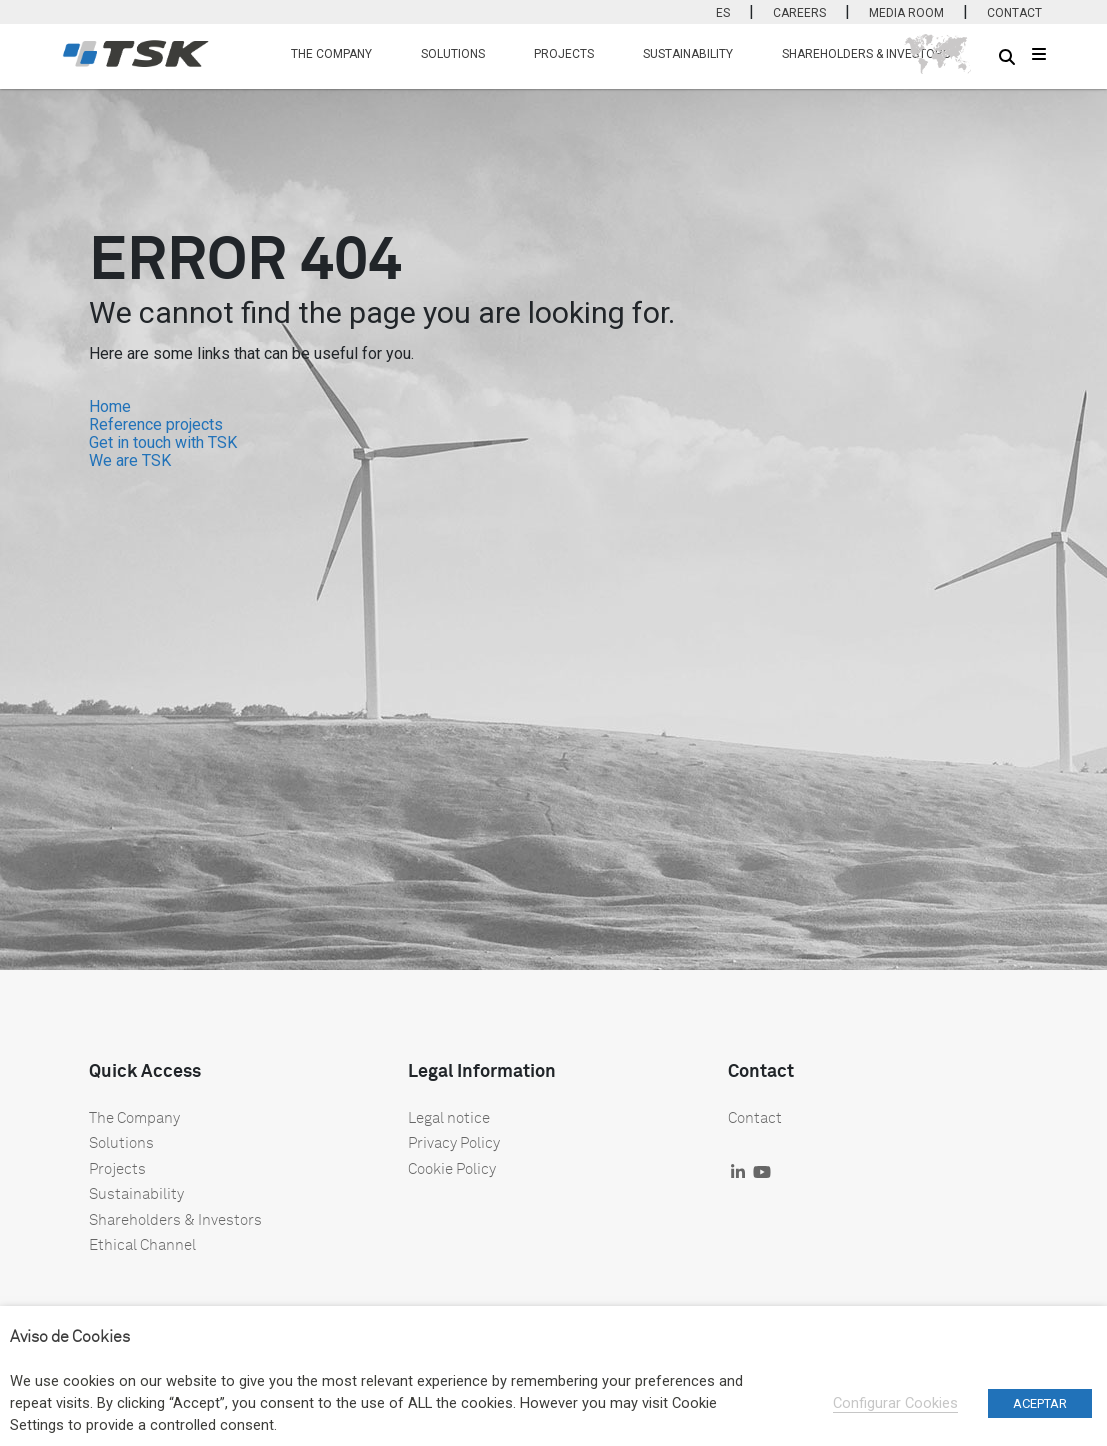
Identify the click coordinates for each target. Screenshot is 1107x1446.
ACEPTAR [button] (1040, 1403)
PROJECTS (564, 54)
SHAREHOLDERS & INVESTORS (866, 54)
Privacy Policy (454, 1142)
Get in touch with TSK (163, 442)
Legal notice (449, 1117)
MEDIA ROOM (906, 13)
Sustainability (136, 1193)
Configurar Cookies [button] (895, 1403)
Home (110, 406)
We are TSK (130, 460)
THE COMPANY (331, 54)
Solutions (121, 1142)
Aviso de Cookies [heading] (70, 1335)
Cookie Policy (452, 1168)
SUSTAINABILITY (688, 54)
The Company (134, 1117)
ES (723, 13)
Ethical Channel (142, 1244)
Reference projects (156, 424)
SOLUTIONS (453, 54)
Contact (755, 1117)
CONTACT (1014, 13)
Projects (117, 1168)
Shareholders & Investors (175, 1219)
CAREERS (799, 13)
